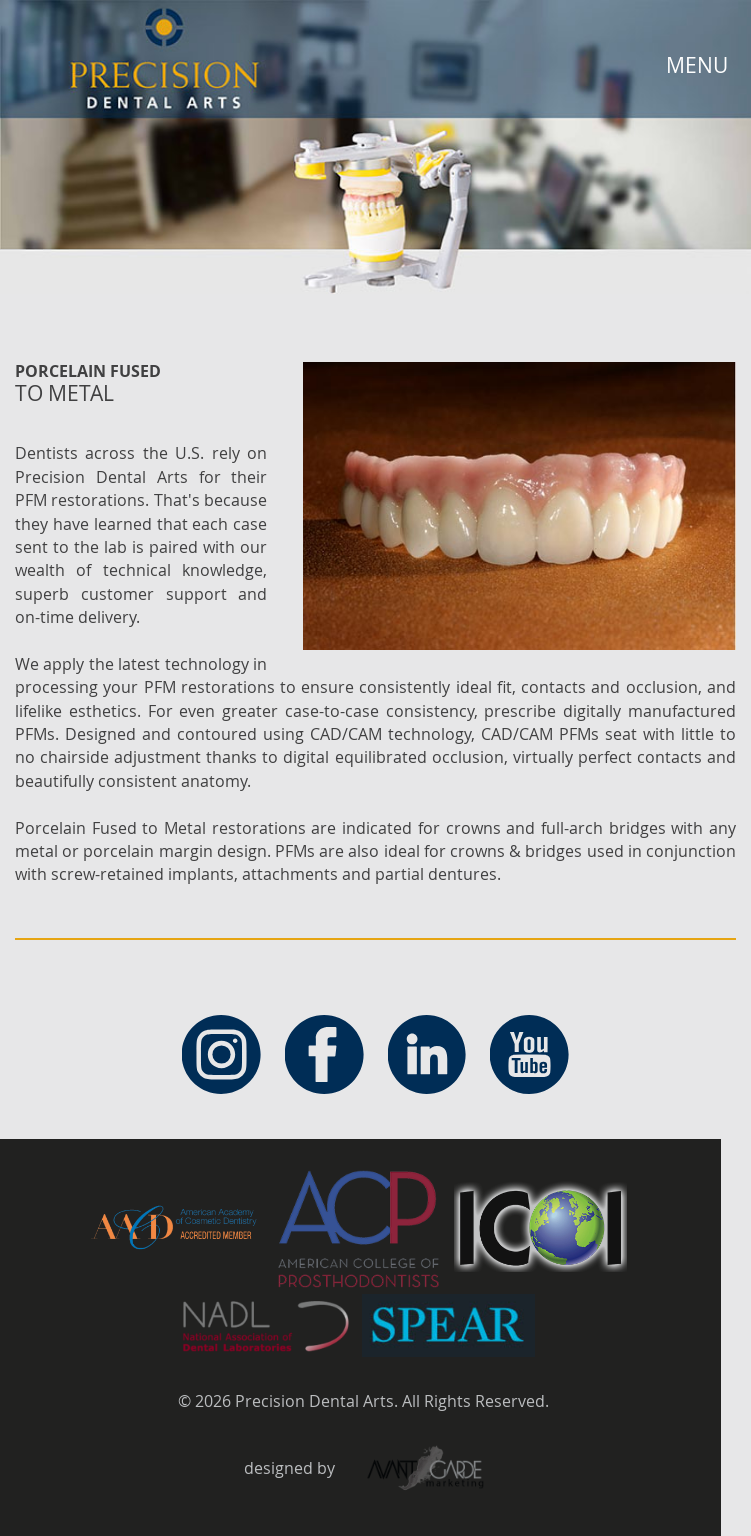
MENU (697, 65)
